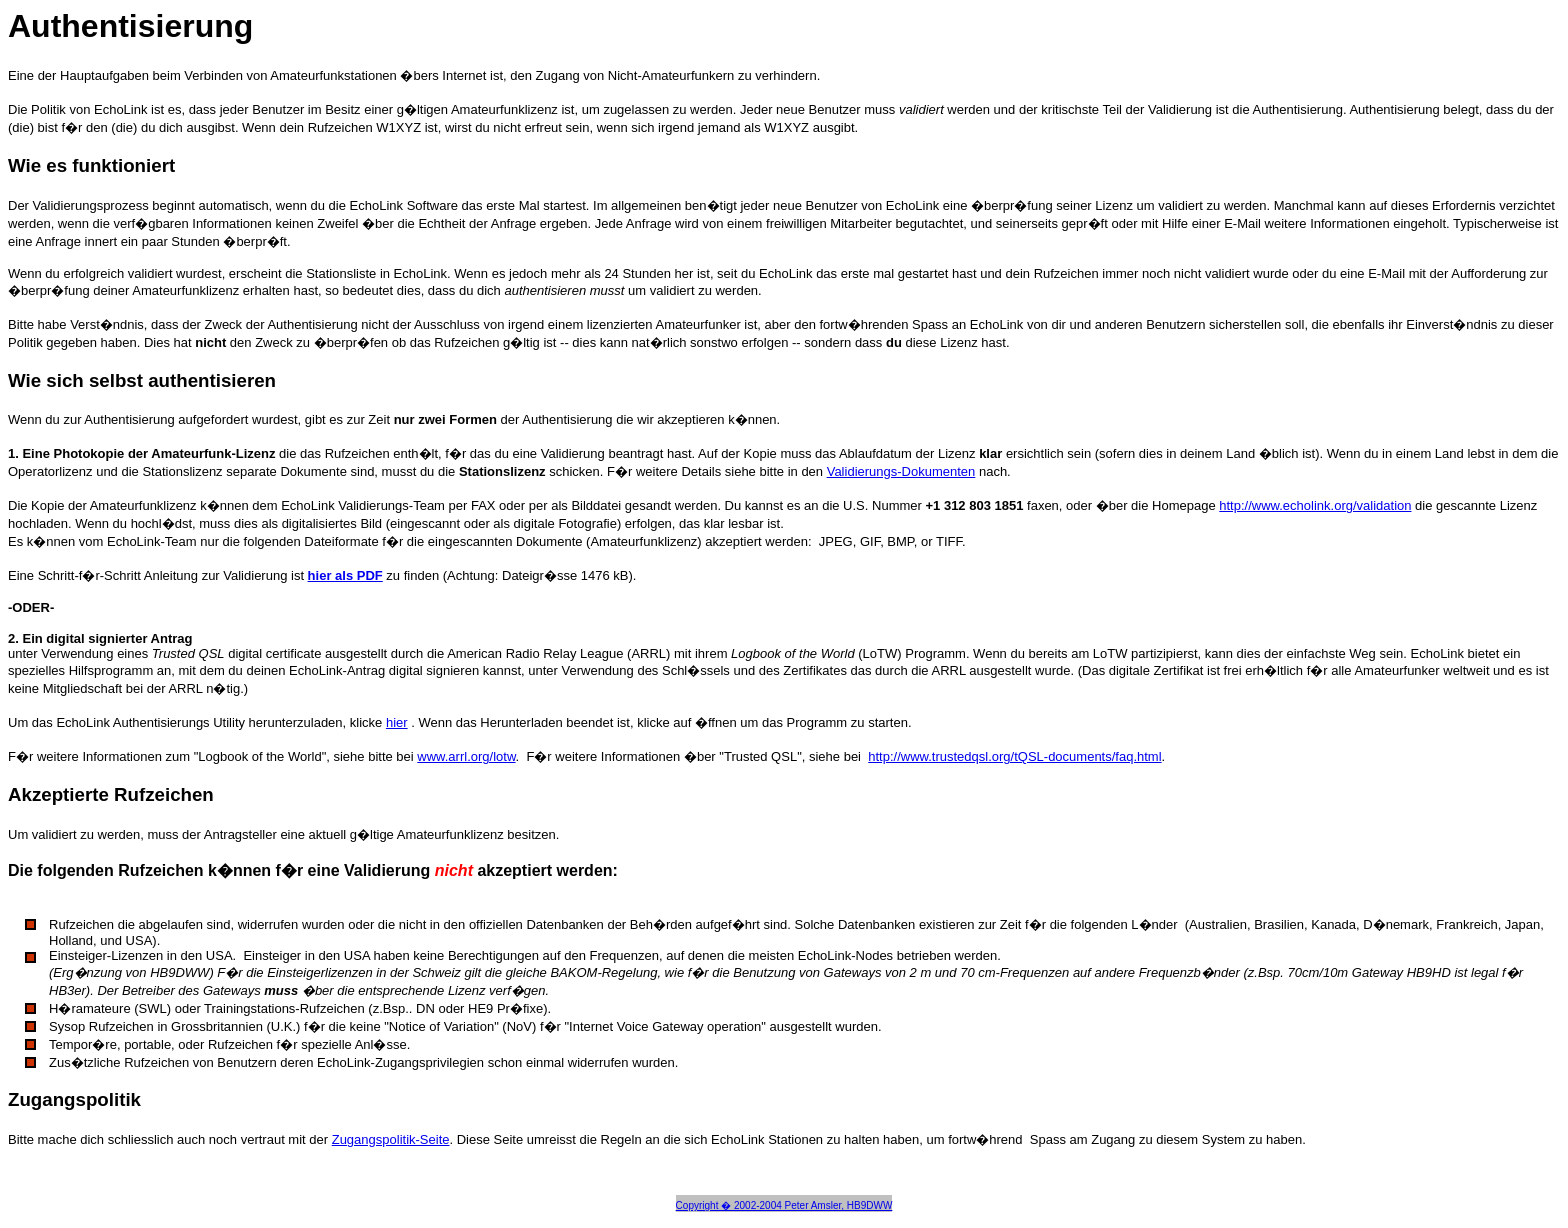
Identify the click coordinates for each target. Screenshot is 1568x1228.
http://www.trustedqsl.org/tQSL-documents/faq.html (1014, 756)
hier (397, 722)
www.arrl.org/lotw (466, 756)
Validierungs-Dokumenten (901, 471)
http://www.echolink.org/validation (1315, 505)
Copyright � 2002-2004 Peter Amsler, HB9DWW (784, 1205)
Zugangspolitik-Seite (391, 1139)
